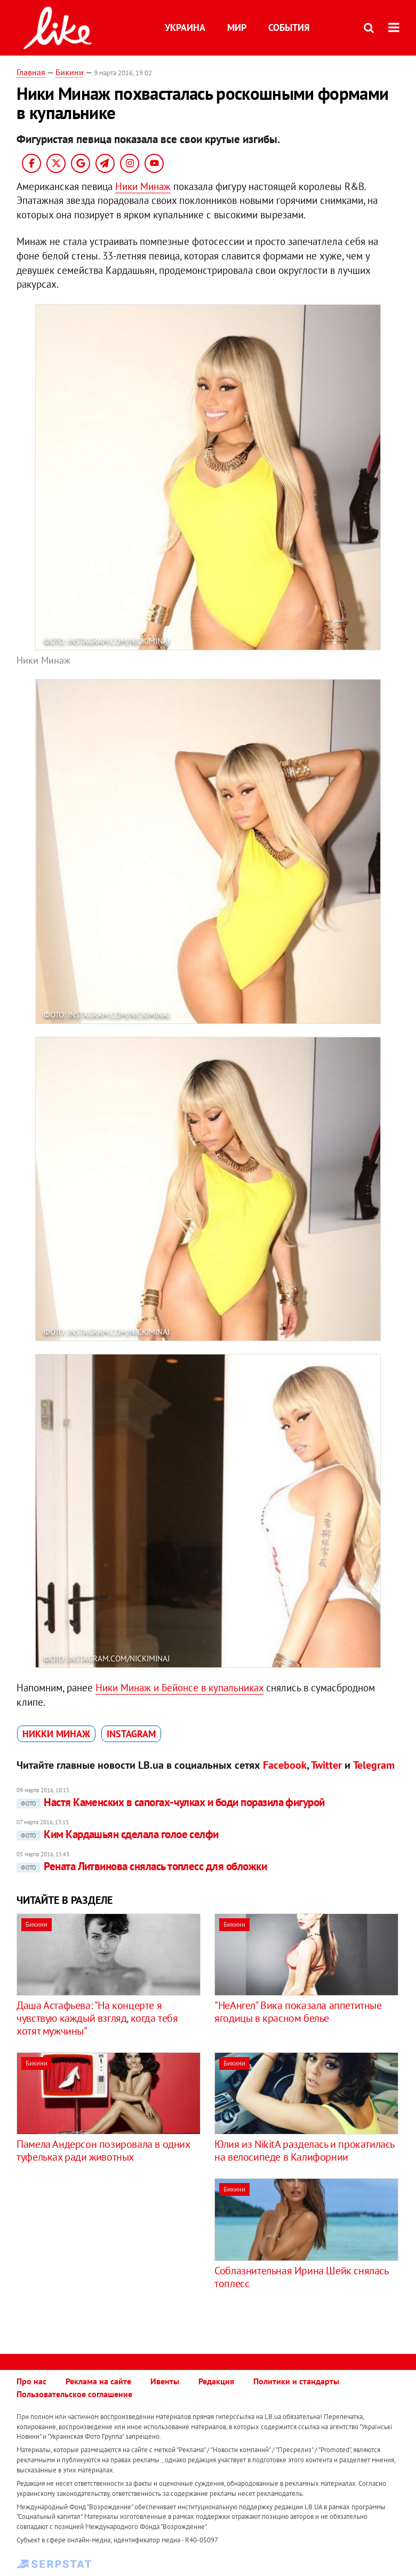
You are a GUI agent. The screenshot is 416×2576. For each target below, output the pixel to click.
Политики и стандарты (296, 2381)
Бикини (69, 72)
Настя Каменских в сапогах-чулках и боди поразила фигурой (171, 1802)
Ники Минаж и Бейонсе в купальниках (179, 1687)
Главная (31, 72)
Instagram (131, 1734)
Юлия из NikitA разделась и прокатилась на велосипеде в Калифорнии (304, 2150)
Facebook (285, 1765)
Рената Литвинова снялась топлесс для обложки (142, 1866)
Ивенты (164, 2381)
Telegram (374, 1765)
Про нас (31, 2381)
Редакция (216, 2381)
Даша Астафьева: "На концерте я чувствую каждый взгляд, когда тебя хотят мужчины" (97, 2018)
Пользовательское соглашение (74, 2394)
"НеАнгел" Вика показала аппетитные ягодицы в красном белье (297, 2011)
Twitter (326, 1765)
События (288, 27)
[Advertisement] (106, 2253)
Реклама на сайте (98, 2381)
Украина (185, 27)
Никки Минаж (56, 1734)
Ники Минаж (143, 186)
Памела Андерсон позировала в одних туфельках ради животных (103, 2150)
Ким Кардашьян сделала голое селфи (118, 1834)
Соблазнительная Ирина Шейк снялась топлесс (301, 2277)
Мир (236, 27)
